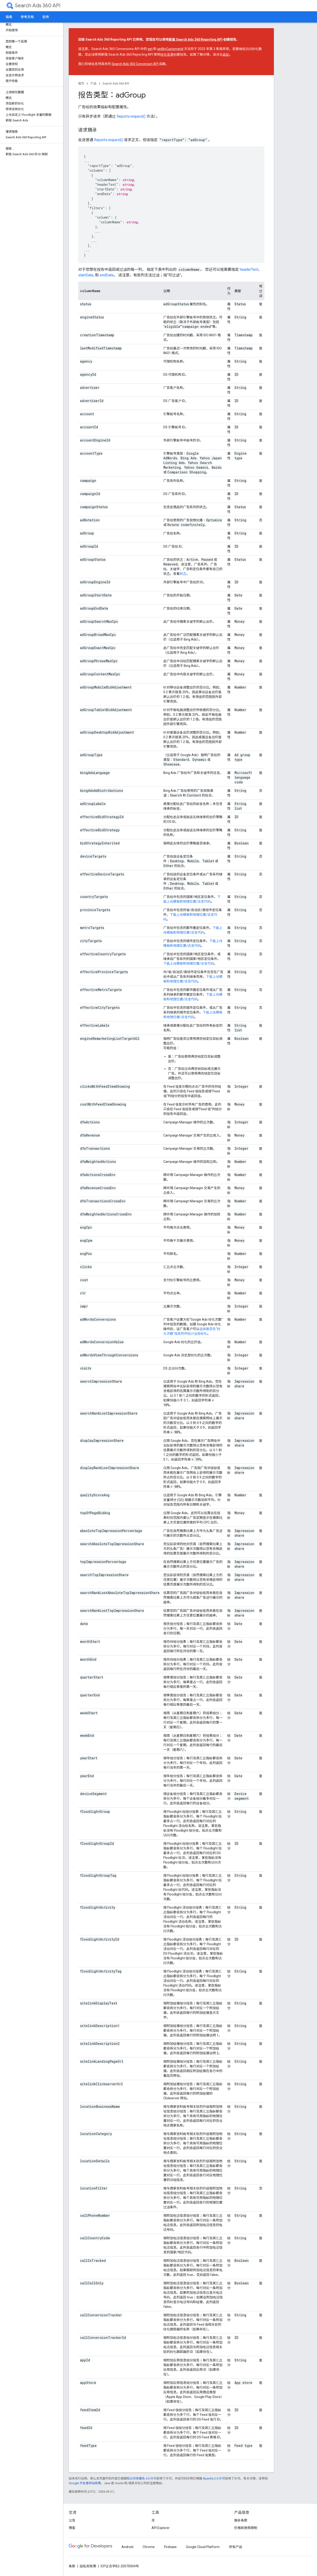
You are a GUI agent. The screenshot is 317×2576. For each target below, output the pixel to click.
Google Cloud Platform (203, 2547)
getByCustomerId (170, 49)
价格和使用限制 (245, 2528)
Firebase (170, 2547)
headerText (249, 269)
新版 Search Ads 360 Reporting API (195, 39)
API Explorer (161, 2528)
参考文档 (27, 17)
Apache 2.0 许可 (214, 2478)
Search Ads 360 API (38, 5)
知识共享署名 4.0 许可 (142, 2478)
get (150, 49)
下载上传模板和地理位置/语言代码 (188, 963)
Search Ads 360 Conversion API (135, 64)
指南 (9, 17)
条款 (72, 2566)
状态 (183, 574)
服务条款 (240, 2520)
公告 (72, 2520)
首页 (81, 83)
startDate (85, 275)
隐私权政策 (88, 2566)
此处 (226, 54)
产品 (93, 83)
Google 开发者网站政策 (85, 2483)
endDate (107, 275)
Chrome (149, 2547)
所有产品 (235, 2547)
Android (127, 2547)
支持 (45, 17)
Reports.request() (131, 116)
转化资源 (166, 54)
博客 (72, 2528)
